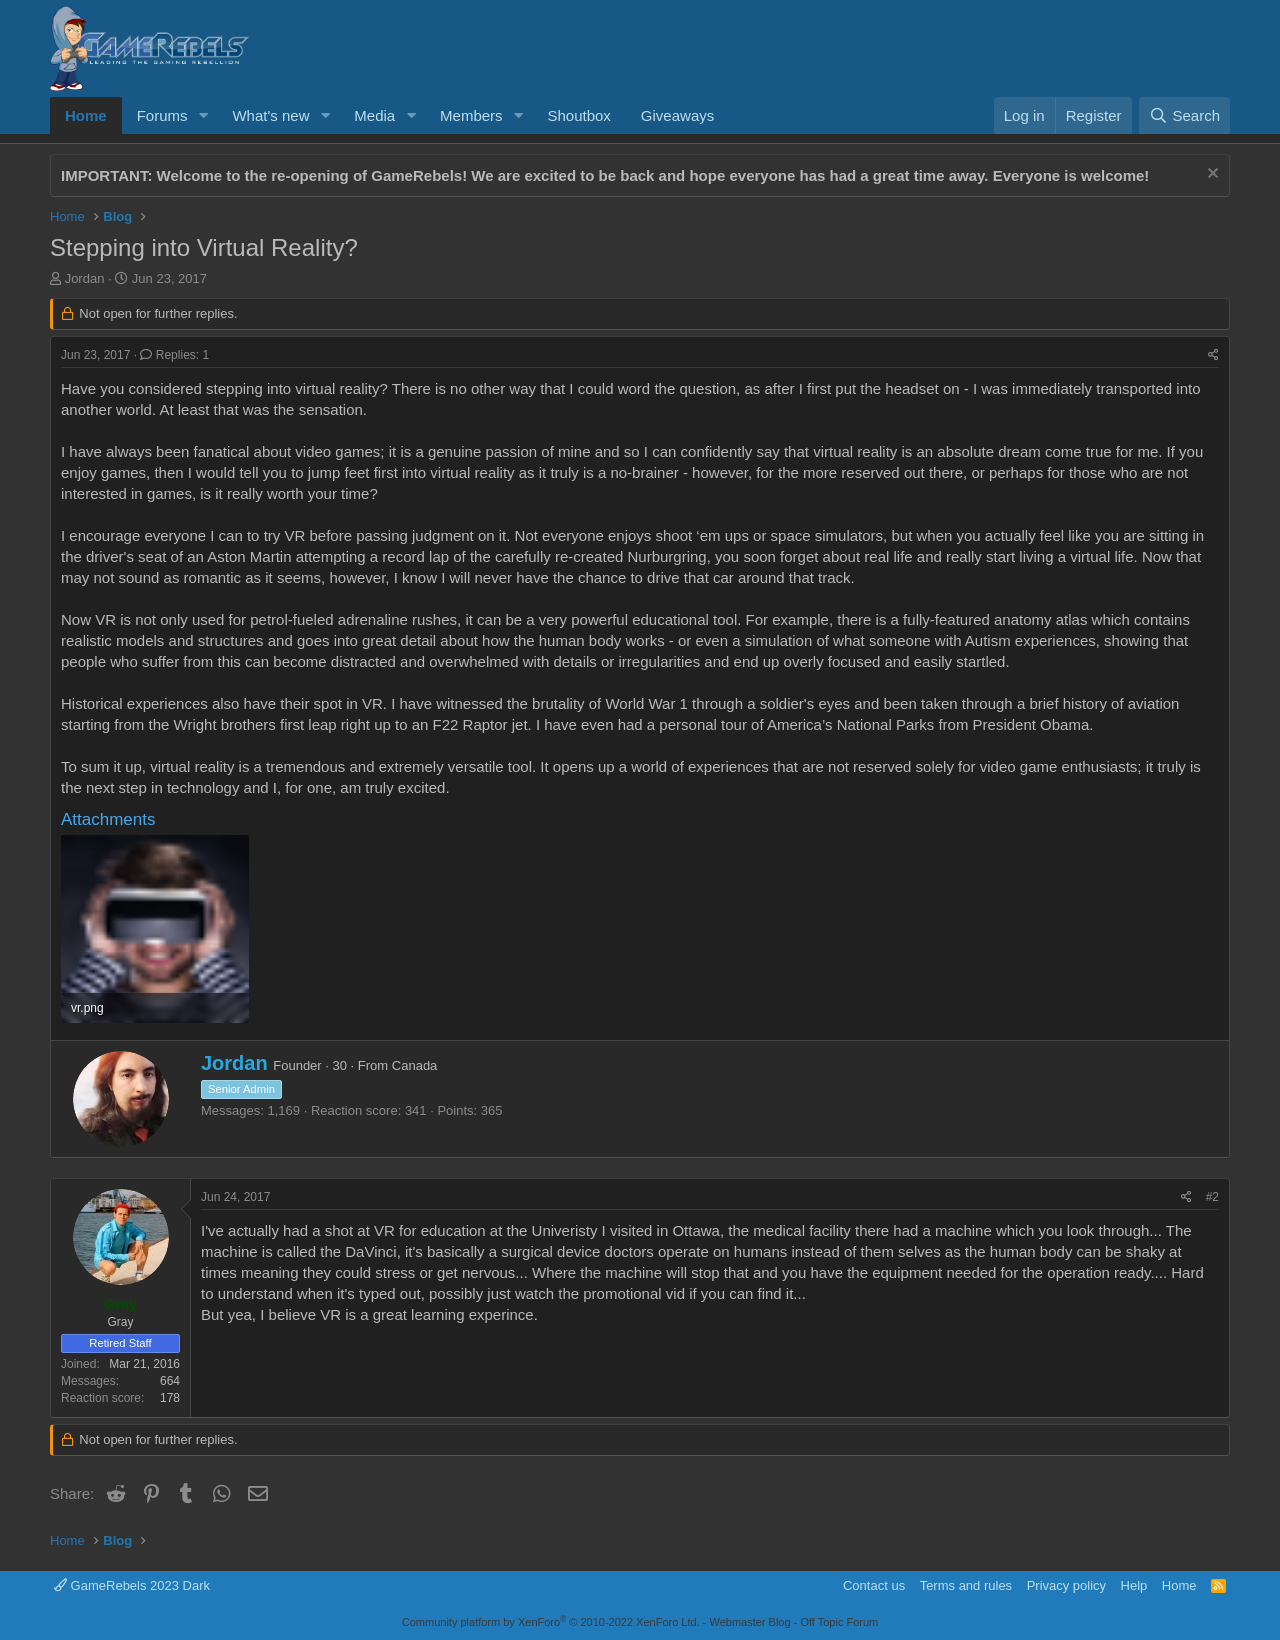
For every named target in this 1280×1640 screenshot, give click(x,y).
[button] (203, 115)
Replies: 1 (174, 355)
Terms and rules (966, 1585)
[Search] (1184, 115)
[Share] (1213, 355)
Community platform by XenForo (551, 1622)
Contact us (874, 1585)
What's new (270, 115)
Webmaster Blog (749, 1622)
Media (374, 115)
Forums (162, 115)
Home (86, 115)
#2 (1212, 1197)
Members (471, 115)
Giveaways (677, 115)
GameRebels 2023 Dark (132, 1585)
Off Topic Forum (839, 1622)
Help (1134, 1585)
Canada (415, 1065)
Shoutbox (578, 115)
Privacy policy (1066, 1585)
